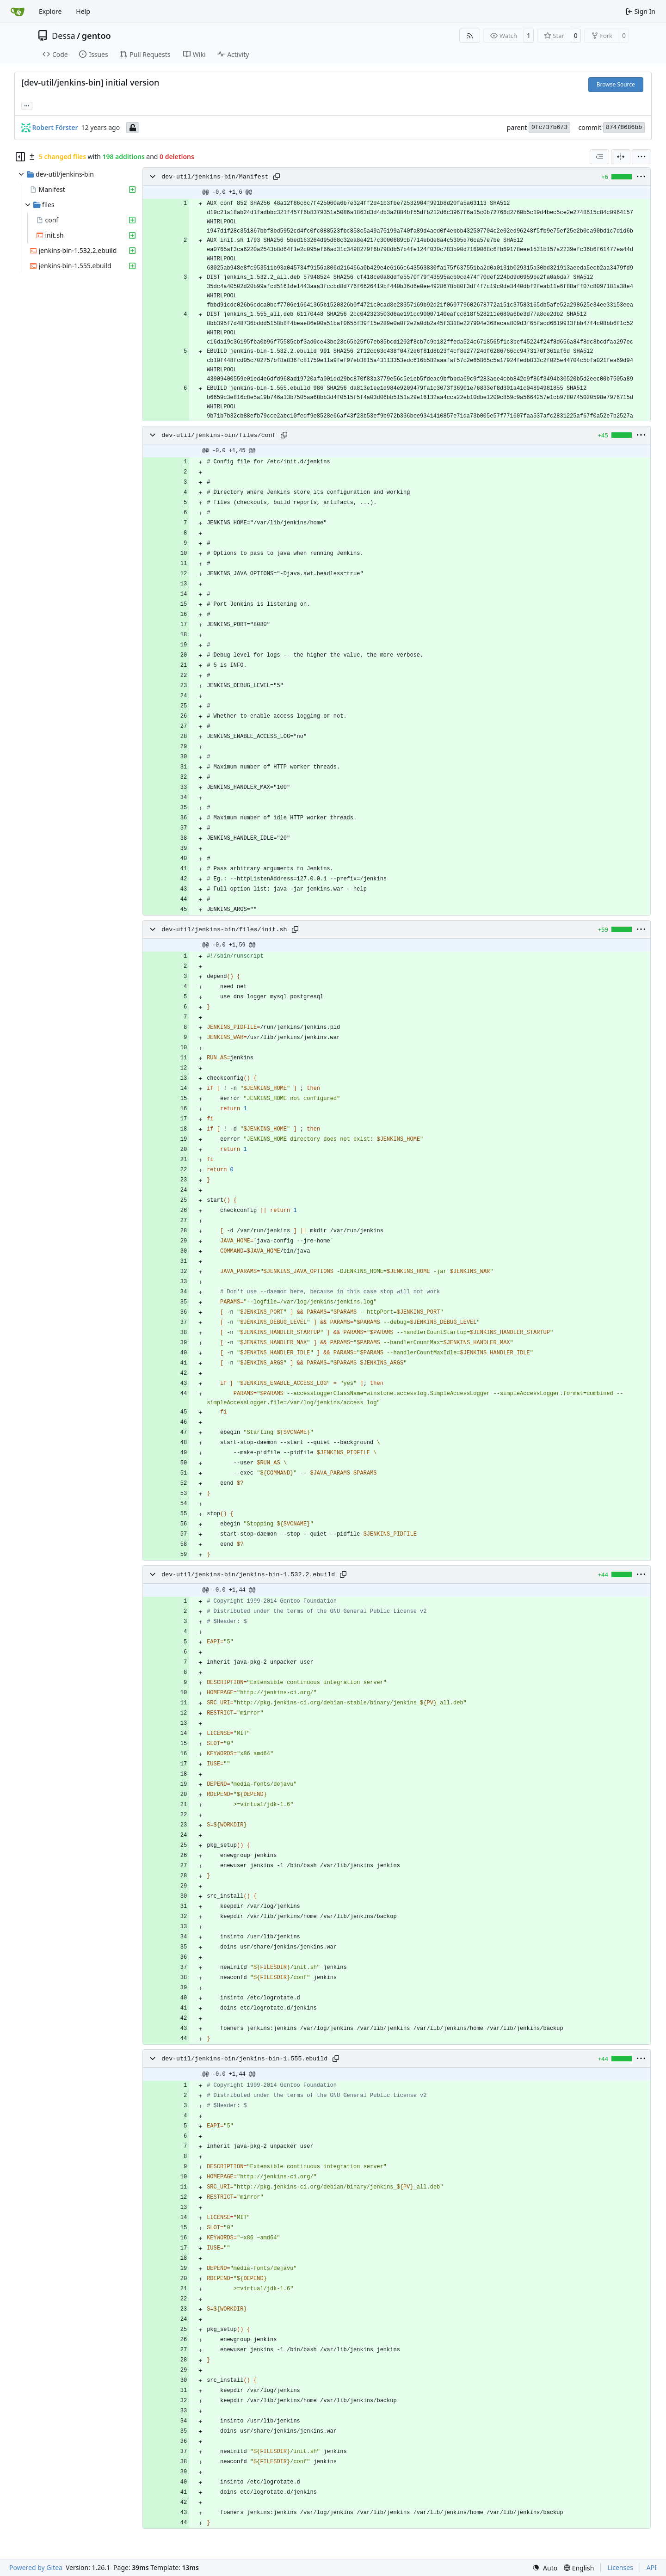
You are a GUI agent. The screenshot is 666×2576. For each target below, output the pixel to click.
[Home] (18, 11)
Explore (50, 11)
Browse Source (616, 84)
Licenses (620, 2567)
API (652, 2567)
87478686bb (624, 127)
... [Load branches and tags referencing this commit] (27, 105)
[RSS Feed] (470, 36)
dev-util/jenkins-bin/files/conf (218, 435)
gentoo (96, 35)
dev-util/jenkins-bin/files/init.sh (224, 929)
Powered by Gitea (35, 2567)
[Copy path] (276, 176)
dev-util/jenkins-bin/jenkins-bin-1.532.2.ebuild (248, 1574)
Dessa (63, 35)
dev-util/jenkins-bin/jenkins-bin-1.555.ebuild (244, 2058)
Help (83, 11)
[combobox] (599, 156)
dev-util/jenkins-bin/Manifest (214, 176)
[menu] (641, 156)
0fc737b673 (549, 127)
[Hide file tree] (20, 156)
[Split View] (620, 156)
